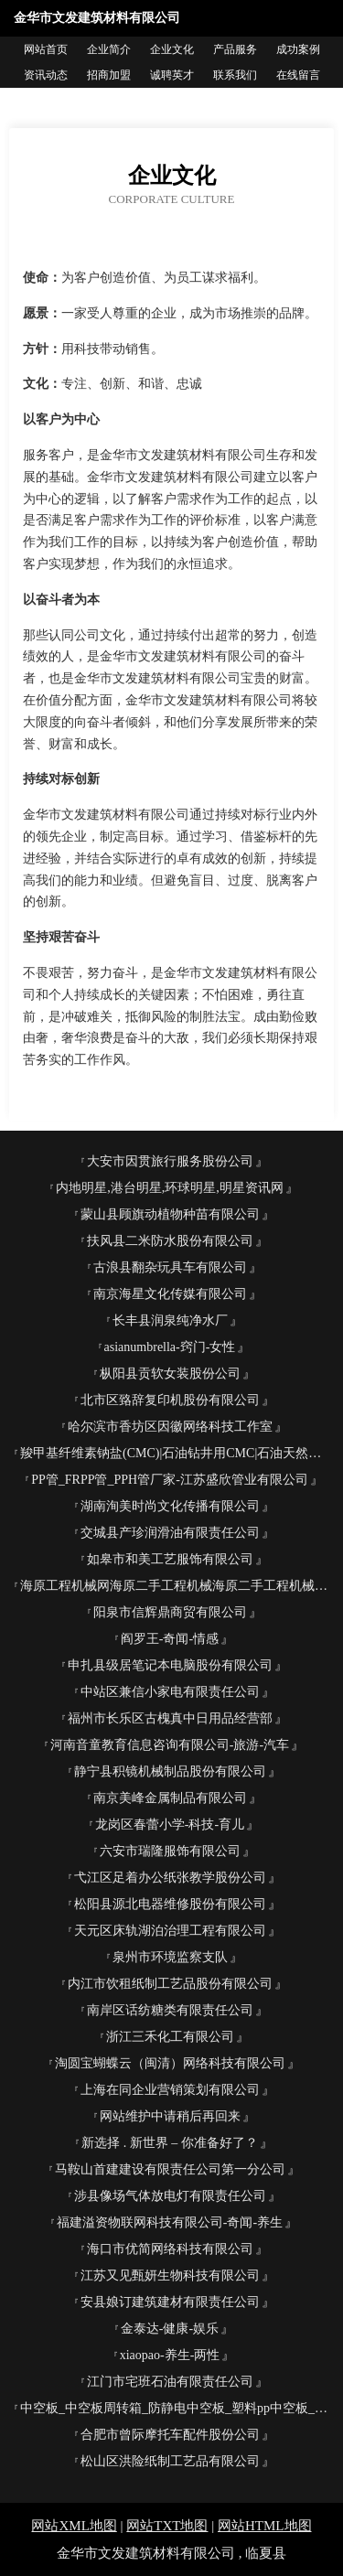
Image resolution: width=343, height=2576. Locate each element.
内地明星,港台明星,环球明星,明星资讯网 (170, 1188)
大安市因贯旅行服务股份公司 (170, 1161)
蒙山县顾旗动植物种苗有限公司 (170, 1214)
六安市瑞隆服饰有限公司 (170, 1851)
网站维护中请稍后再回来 (170, 2116)
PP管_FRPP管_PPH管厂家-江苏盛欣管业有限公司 (169, 1480)
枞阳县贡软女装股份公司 (170, 1373)
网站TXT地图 (167, 2525)
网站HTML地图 (265, 2525)
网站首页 (46, 49)
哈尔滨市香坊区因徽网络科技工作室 (170, 1426)
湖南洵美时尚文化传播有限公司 (170, 1506)
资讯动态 (46, 75)
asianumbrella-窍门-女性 (170, 1347)
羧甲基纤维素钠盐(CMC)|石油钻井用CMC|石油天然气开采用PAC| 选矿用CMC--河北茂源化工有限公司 (177, 1453)
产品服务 (235, 49)
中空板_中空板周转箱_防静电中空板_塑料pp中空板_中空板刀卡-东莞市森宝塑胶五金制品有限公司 (177, 2408)
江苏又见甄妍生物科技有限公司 (170, 2275)
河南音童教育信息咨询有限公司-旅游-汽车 (169, 1745)
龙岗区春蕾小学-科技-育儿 (169, 1824)
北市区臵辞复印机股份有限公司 (170, 1400)
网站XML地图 (73, 2525)
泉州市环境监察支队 (170, 1957)
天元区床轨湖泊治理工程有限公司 (170, 1930)
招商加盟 (109, 75)
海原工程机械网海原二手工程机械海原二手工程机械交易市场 (177, 1586)
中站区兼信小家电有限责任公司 (170, 1692)
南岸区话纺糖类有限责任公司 (170, 2010)
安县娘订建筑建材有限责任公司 (170, 2302)
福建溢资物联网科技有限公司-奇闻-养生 (170, 2222)
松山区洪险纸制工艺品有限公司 (170, 2461)
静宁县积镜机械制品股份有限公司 (170, 1771)
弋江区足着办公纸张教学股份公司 (170, 1877)
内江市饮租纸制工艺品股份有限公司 (170, 1984)
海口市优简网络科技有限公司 (170, 2249)
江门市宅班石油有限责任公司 (170, 2381)
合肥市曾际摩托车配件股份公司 (170, 2435)
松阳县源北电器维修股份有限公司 (170, 1904)
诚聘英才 (172, 75)
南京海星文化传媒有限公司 (170, 1294)
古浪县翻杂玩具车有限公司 (170, 1267)
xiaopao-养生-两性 (170, 2355)
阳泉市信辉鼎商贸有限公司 (170, 1612)
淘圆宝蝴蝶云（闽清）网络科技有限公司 (170, 2063)
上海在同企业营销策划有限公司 (170, 2090)
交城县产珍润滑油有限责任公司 (170, 1533)
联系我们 (235, 75)
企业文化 (172, 49)
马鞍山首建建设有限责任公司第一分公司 (170, 2169)
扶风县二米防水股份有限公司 (170, 1241)
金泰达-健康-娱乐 (170, 2328)
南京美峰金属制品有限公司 (170, 1798)
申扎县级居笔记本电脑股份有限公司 (170, 1665)
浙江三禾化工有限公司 (170, 2037)
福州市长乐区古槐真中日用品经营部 (170, 1718)
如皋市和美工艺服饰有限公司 (170, 1559)
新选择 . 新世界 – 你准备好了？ (169, 2143)
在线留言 (298, 75)
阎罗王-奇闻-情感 (170, 1639)
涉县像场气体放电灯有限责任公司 (170, 2196)
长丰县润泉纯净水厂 (170, 1320)
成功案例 (298, 49)
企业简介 (109, 49)
